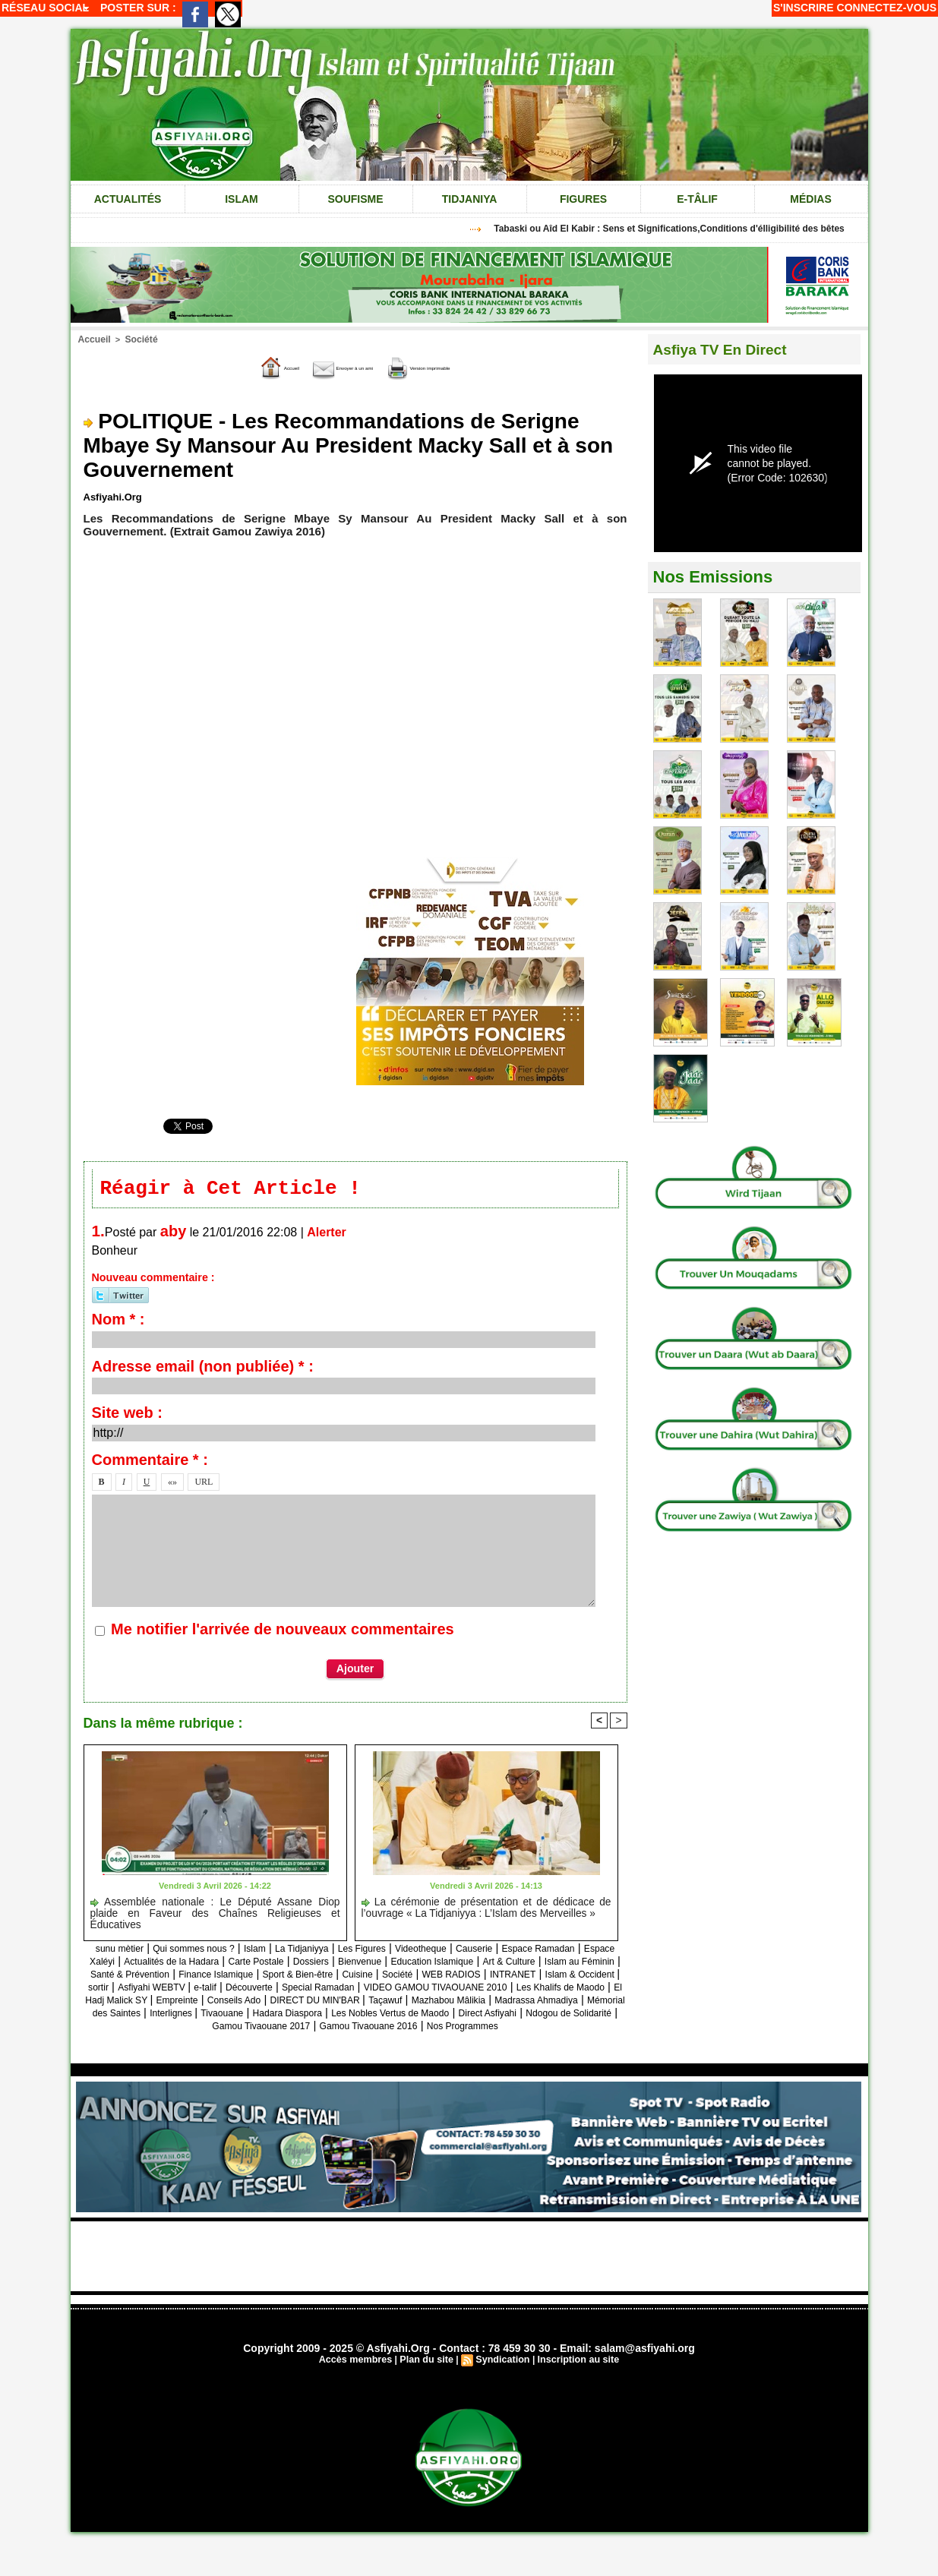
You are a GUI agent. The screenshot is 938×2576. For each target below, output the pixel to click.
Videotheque (484, 1950)
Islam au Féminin (265, 1976)
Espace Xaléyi (193, 1963)
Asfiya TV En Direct (730, 348)
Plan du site (428, 2388)
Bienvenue (524, 1963)
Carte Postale (399, 1963)
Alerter (326, 1235)
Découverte (129, 2002)
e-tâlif (697, 199)
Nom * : (118, 1322)
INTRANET (311, 1989)
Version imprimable (456, 365)
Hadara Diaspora (448, 2028)
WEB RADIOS (237, 1989)
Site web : (127, 1415)
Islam (241, 199)
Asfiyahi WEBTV (521, 1989)
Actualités (128, 199)
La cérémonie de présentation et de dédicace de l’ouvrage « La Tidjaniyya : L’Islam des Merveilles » (486, 1910)
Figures (583, 199)
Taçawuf (433, 2015)
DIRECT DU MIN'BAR (349, 2015)
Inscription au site (574, 2388)
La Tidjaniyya (341, 1950)
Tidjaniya (469, 199)
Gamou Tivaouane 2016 (526, 2041)
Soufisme (355, 199)
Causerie (548, 1950)
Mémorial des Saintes (216, 2028)
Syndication (502, 2388)
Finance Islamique (471, 1976)
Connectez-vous (886, 8)
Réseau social (45, 8)
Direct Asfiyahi (173, 2041)
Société (136, 338)
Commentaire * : (150, 1462)
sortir (456, 1989)
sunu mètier (121, 1950)
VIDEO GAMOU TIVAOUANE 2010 (356, 2002)
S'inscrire (803, 8)
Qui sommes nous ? (210, 1950)
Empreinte (181, 2015)
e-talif (584, 1989)
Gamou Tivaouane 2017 (395, 2041)
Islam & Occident (393, 1989)
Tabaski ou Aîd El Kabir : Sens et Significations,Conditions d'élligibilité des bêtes (680, 228)
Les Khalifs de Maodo (509, 2002)
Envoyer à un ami (324, 365)
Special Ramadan (212, 2002)
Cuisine (125, 1989)
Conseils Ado (249, 2015)
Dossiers (466, 1963)
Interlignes (308, 2028)
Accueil (93, 338)
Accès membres (360, 2388)
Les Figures (413, 1950)
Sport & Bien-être (570, 1976)
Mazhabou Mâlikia (510, 2015)
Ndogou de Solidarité (272, 2041)
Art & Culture (180, 1976)
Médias (810, 199)
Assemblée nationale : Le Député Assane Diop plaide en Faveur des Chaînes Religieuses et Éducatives (215, 1910)
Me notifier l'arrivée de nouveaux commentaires (282, 1632)
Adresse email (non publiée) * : (203, 1369)
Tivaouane (369, 2028)
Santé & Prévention (366, 1976)
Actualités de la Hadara (297, 1963)
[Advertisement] (469, 2284)
